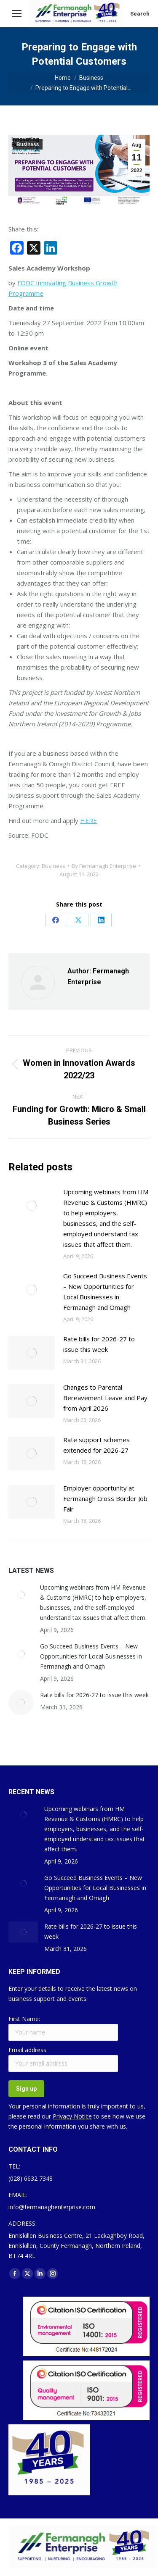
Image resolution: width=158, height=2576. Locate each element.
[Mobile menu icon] (16, 13)
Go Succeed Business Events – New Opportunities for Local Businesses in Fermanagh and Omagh (105, 1292)
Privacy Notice (72, 2116)
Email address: (28, 2050)
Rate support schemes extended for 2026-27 (96, 1444)
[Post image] (31, 1205)
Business (27, 144)
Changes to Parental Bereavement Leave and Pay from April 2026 (105, 1397)
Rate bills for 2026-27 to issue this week (99, 1344)
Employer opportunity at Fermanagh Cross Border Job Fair (105, 1498)
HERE (88, 820)
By (104, 866)
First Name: (24, 2019)
